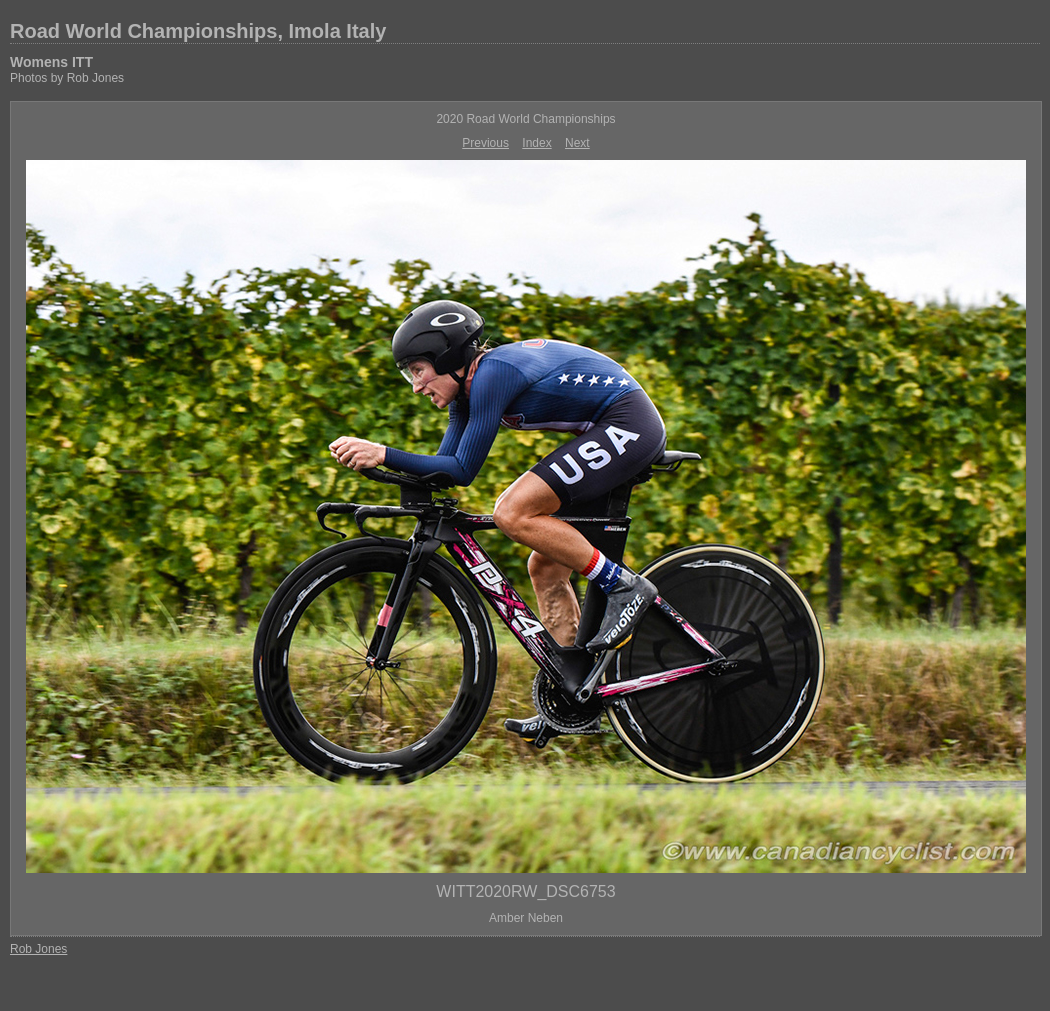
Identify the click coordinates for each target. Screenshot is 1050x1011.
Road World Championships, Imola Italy (198, 31)
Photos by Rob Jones (67, 78)
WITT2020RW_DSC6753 (525, 891)
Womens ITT (51, 62)
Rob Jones (38, 949)
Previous (485, 143)
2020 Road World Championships (525, 119)
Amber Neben (526, 918)
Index (536, 143)
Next (577, 143)
